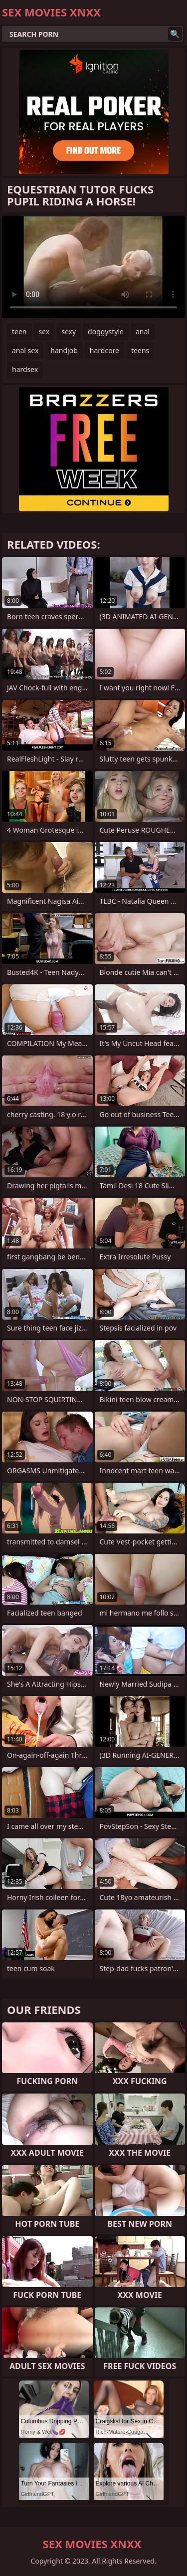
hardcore (104, 350)
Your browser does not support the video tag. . (93, 267)
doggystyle (106, 331)
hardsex (25, 369)
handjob (63, 350)
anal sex (25, 350)
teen (19, 331)
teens (140, 350)
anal (143, 331)
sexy (68, 331)
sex (44, 331)
